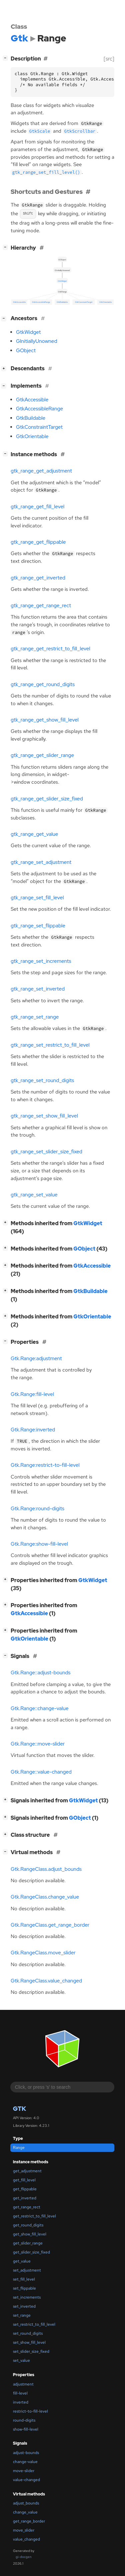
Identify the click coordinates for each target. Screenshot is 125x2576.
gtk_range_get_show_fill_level (45, 720)
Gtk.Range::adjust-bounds (41, 1672)
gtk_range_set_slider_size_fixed (46, 1151)
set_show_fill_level (29, 2342)
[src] (109, 58)
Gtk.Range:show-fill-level (39, 1544)
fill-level (20, 2393)
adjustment (23, 2384)
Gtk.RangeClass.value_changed (46, 1980)
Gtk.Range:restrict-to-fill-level (45, 1465)
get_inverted (24, 2198)
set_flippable (24, 2288)
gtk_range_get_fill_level (37, 506)
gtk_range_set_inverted (38, 989)
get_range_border (29, 2521)
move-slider (23, 2470)
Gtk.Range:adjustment (36, 1358)
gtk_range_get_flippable (38, 542)
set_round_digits (28, 2333)
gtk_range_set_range (35, 1017)
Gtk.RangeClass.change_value (45, 1897)
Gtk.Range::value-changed (41, 1772)
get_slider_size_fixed (31, 2252)
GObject (26, 350)
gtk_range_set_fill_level (37, 897)
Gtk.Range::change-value (40, 1708)
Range (19, 2147)
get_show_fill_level (29, 2234)
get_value (22, 2261)
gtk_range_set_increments (41, 961)
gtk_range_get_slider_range (42, 755)
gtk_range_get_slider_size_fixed (47, 798)
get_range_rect (26, 2207)
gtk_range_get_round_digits (43, 684)
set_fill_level (24, 2279)
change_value (25, 2512)
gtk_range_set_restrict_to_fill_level (50, 1045)
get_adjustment (27, 2171)
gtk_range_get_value (34, 834)
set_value (21, 2360)
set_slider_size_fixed (31, 2351)
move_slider (23, 2530)
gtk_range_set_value (34, 1194)
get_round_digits (28, 2225)
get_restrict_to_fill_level (34, 2216)
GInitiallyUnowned (36, 341)
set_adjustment (27, 2270)
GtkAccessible (32, 399)
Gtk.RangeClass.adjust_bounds (46, 1869)
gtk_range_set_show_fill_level (44, 1116)
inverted (20, 2402)
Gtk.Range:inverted (33, 1429)
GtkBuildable (30, 418)
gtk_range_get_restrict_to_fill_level (50, 648)
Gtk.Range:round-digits (37, 1508)
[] (7, 58)
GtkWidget (28, 332)
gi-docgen (24, 2557)
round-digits (24, 2420)
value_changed (26, 2539)
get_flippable (25, 2189)
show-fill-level (25, 2429)
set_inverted (24, 2306)
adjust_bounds (26, 2503)
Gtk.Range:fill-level (32, 1394)
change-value (25, 2461)
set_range (22, 2315)
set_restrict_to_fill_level (34, 2324)
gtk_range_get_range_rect (41, 605)
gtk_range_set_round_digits (42, 1080)
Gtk (19, 2108)
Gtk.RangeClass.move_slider (43, 1952)
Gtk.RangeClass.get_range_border (50, 1925)
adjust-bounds (26, 2452)
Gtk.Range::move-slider (38, 1744)
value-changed (26, 2479)
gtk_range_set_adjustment (41, 862)
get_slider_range (28, 2243)
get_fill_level (24, 2180)
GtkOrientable (32, 436)
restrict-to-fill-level (30, 2411)
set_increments (27, 2297)
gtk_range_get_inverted (38, 577)
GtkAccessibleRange (39, 408)
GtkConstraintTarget (39, 427)
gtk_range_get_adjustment (41, 471)
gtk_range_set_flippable (38, 925)
